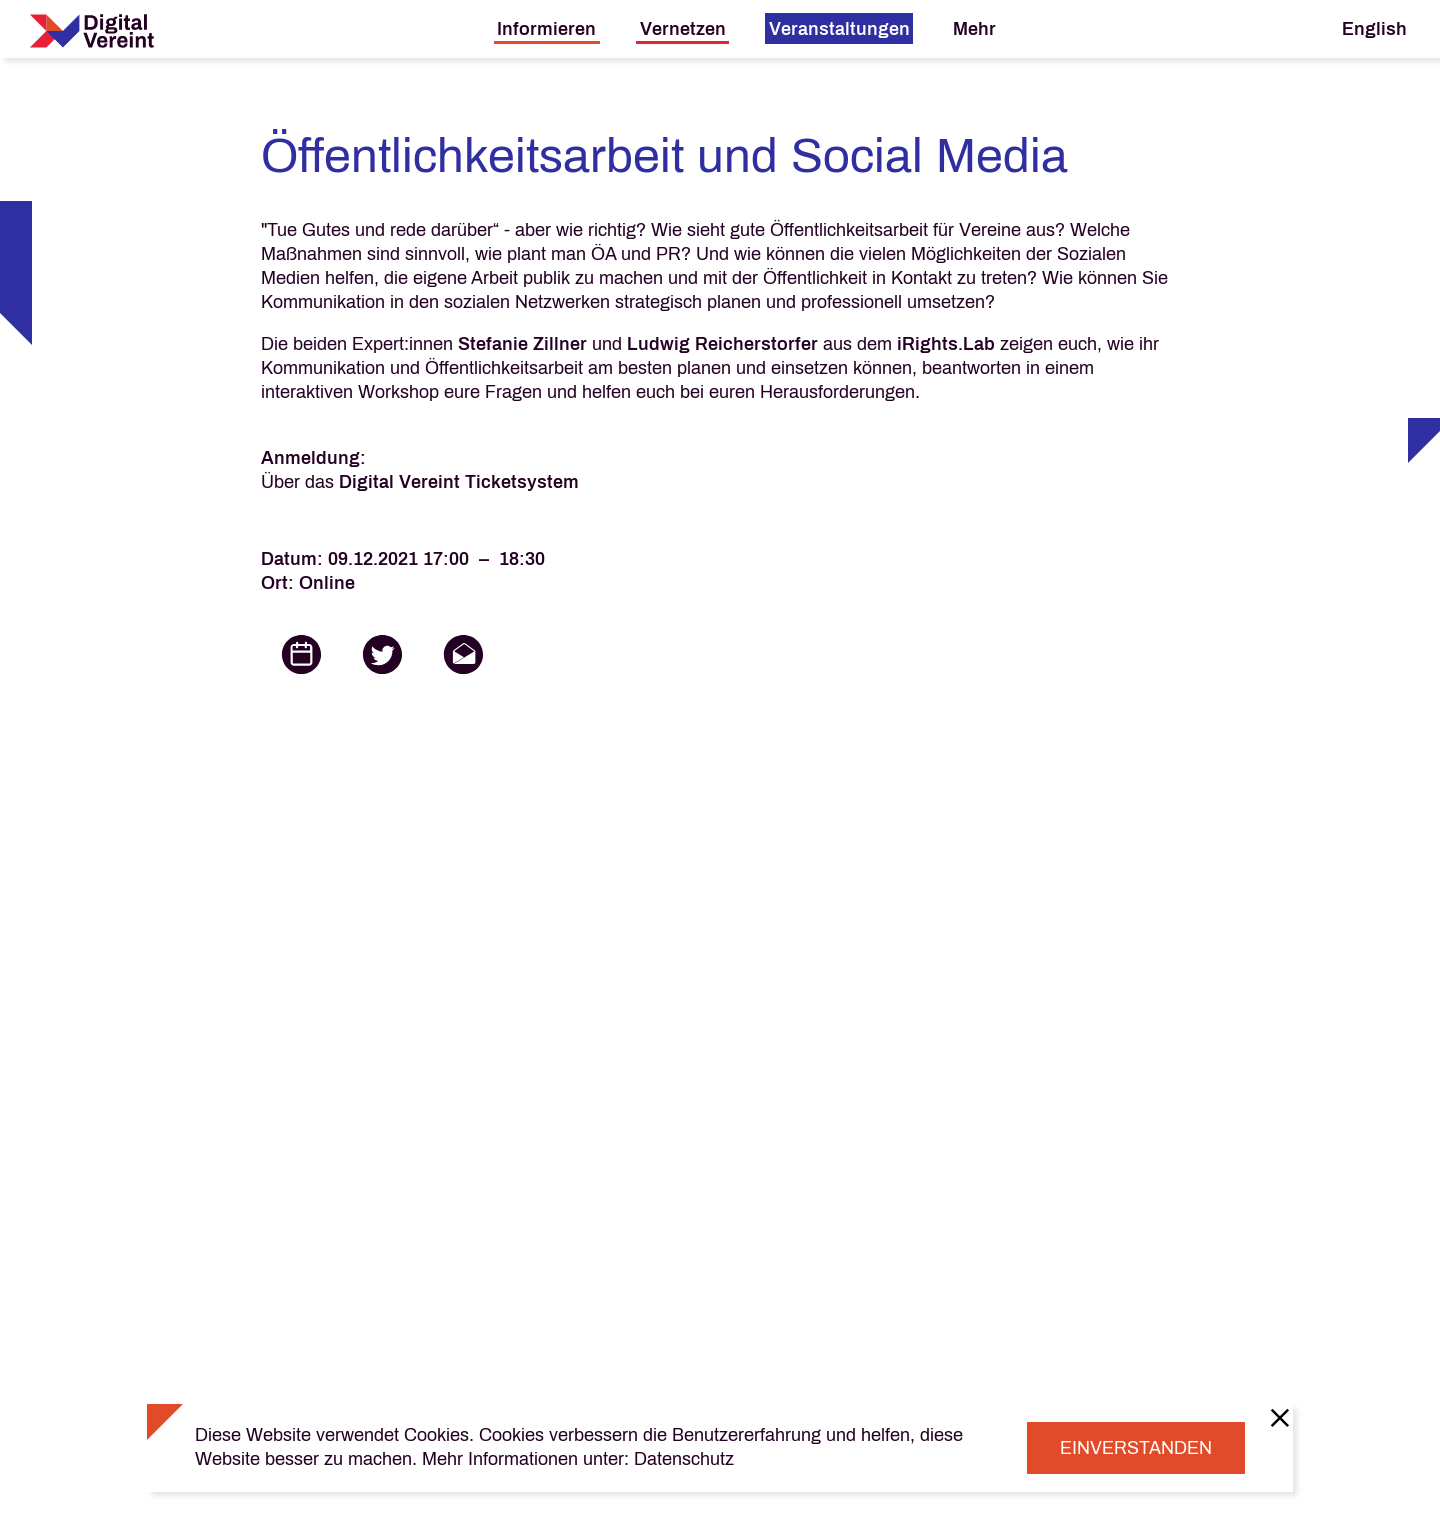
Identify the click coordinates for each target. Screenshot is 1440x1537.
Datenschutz (684, 1459)
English (1374, 29)
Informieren (546, 29)
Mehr (974, 29)
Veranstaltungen (839, 29)
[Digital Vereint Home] (92, 31)
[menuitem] (547, 28)
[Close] (1279, 1417)
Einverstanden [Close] (1136, 1448)
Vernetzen (683, 29)
